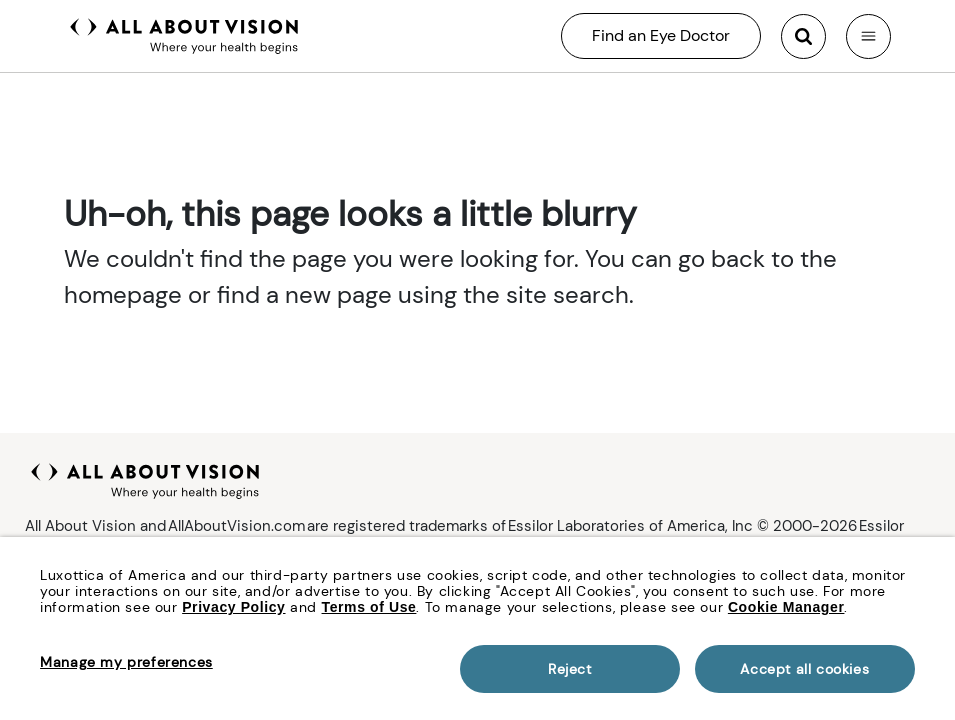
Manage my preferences (126, 662)
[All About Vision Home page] (184, 34)
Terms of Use (369, 607)
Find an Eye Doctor (661, 35)
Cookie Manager (786, 607)
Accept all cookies (804, 669)
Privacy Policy (233, 607)
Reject (570, 669)
